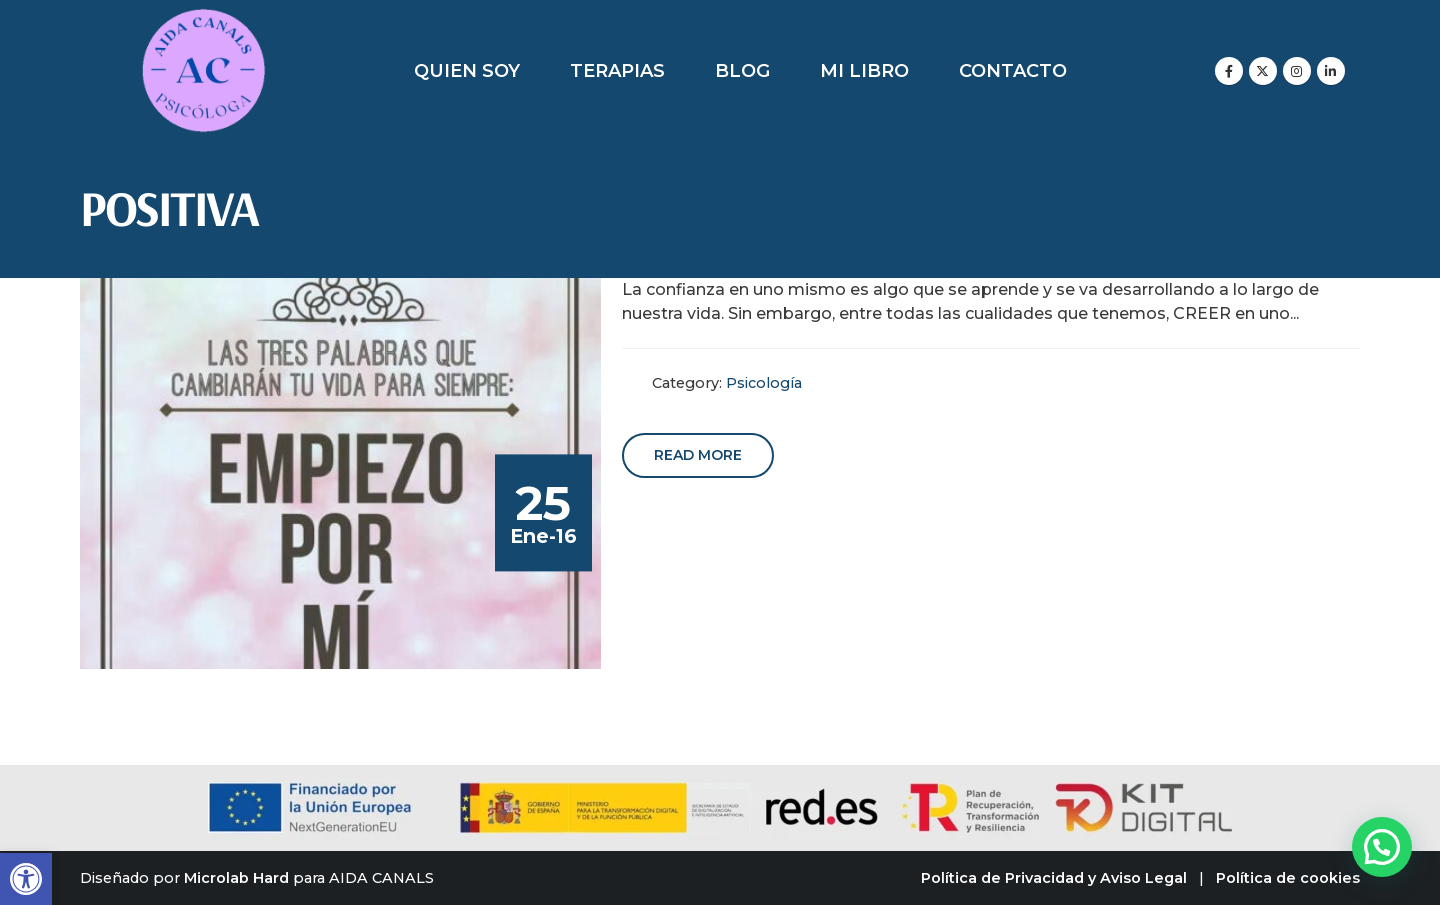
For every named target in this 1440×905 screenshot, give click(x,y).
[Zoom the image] (203, 19)
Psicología (764, 383)
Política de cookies (1288, 878)
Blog (742, 71)
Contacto (1013, 71)
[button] (26, 879)
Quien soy (467, 71)
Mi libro (864, 71)
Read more (698, 455)
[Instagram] (1297, 71)
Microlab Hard (236, 878)
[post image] (341, 473)
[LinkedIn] (1331, 71)
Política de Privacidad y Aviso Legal (1054, 878)
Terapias (617, 71)
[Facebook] (1229, 71)
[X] (1263, 71)
